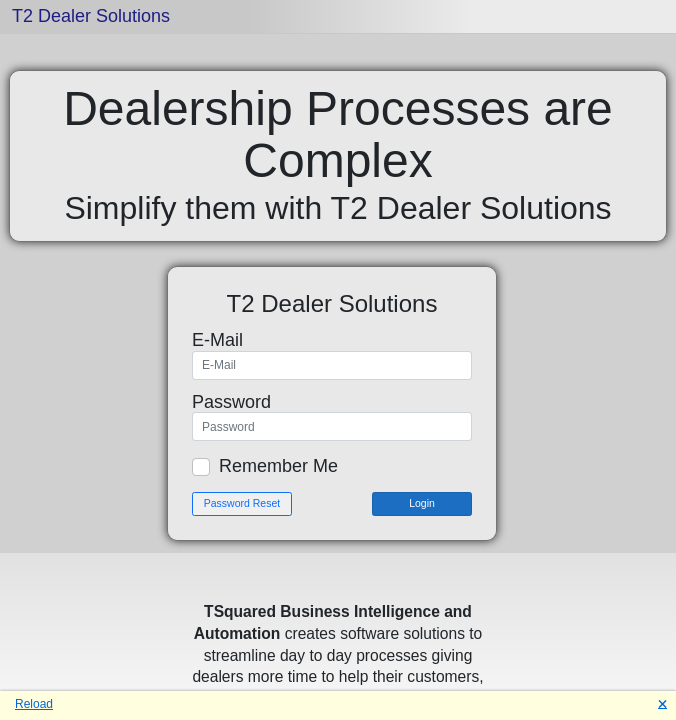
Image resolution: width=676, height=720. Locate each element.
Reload (34, 704)
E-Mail (217, 340)
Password (231, 402)
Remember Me (278, 466)
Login (422, 503)
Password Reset (242, 503)
